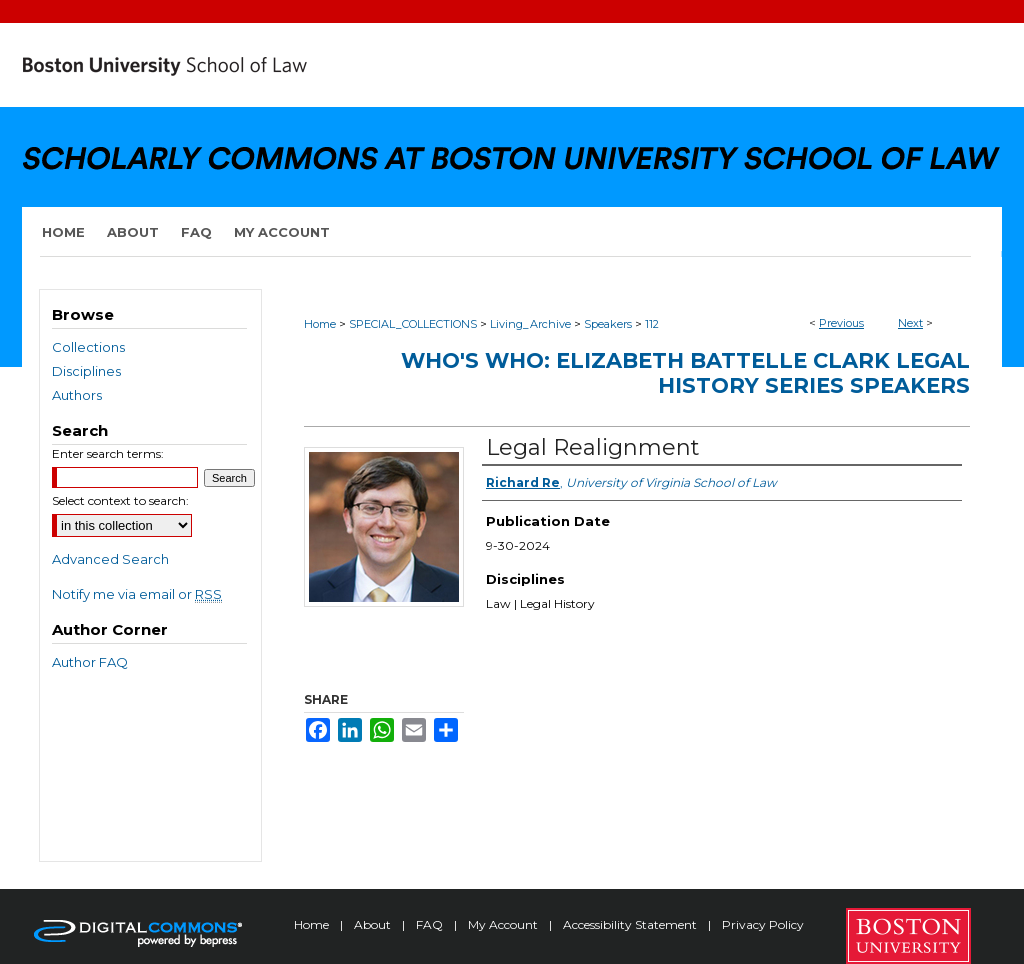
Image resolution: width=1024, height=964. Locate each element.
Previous (841, 323)
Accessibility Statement (631, 924)
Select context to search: (120, 500)
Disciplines (86, 371)
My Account (504, 924)
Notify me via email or (137, 594)
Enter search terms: (108, 453)
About (374, 924)
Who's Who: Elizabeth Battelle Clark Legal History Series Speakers (685, 373)
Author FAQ (90, 662)
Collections (88, 347)
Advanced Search (110, 559)
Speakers (608, 324)
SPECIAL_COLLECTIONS (413, 324)
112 (652, 324)
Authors (77, 395)
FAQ (431, 924)
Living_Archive (530, 324)
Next (910, 323)
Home (320, 324)
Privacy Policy (763, 924)
